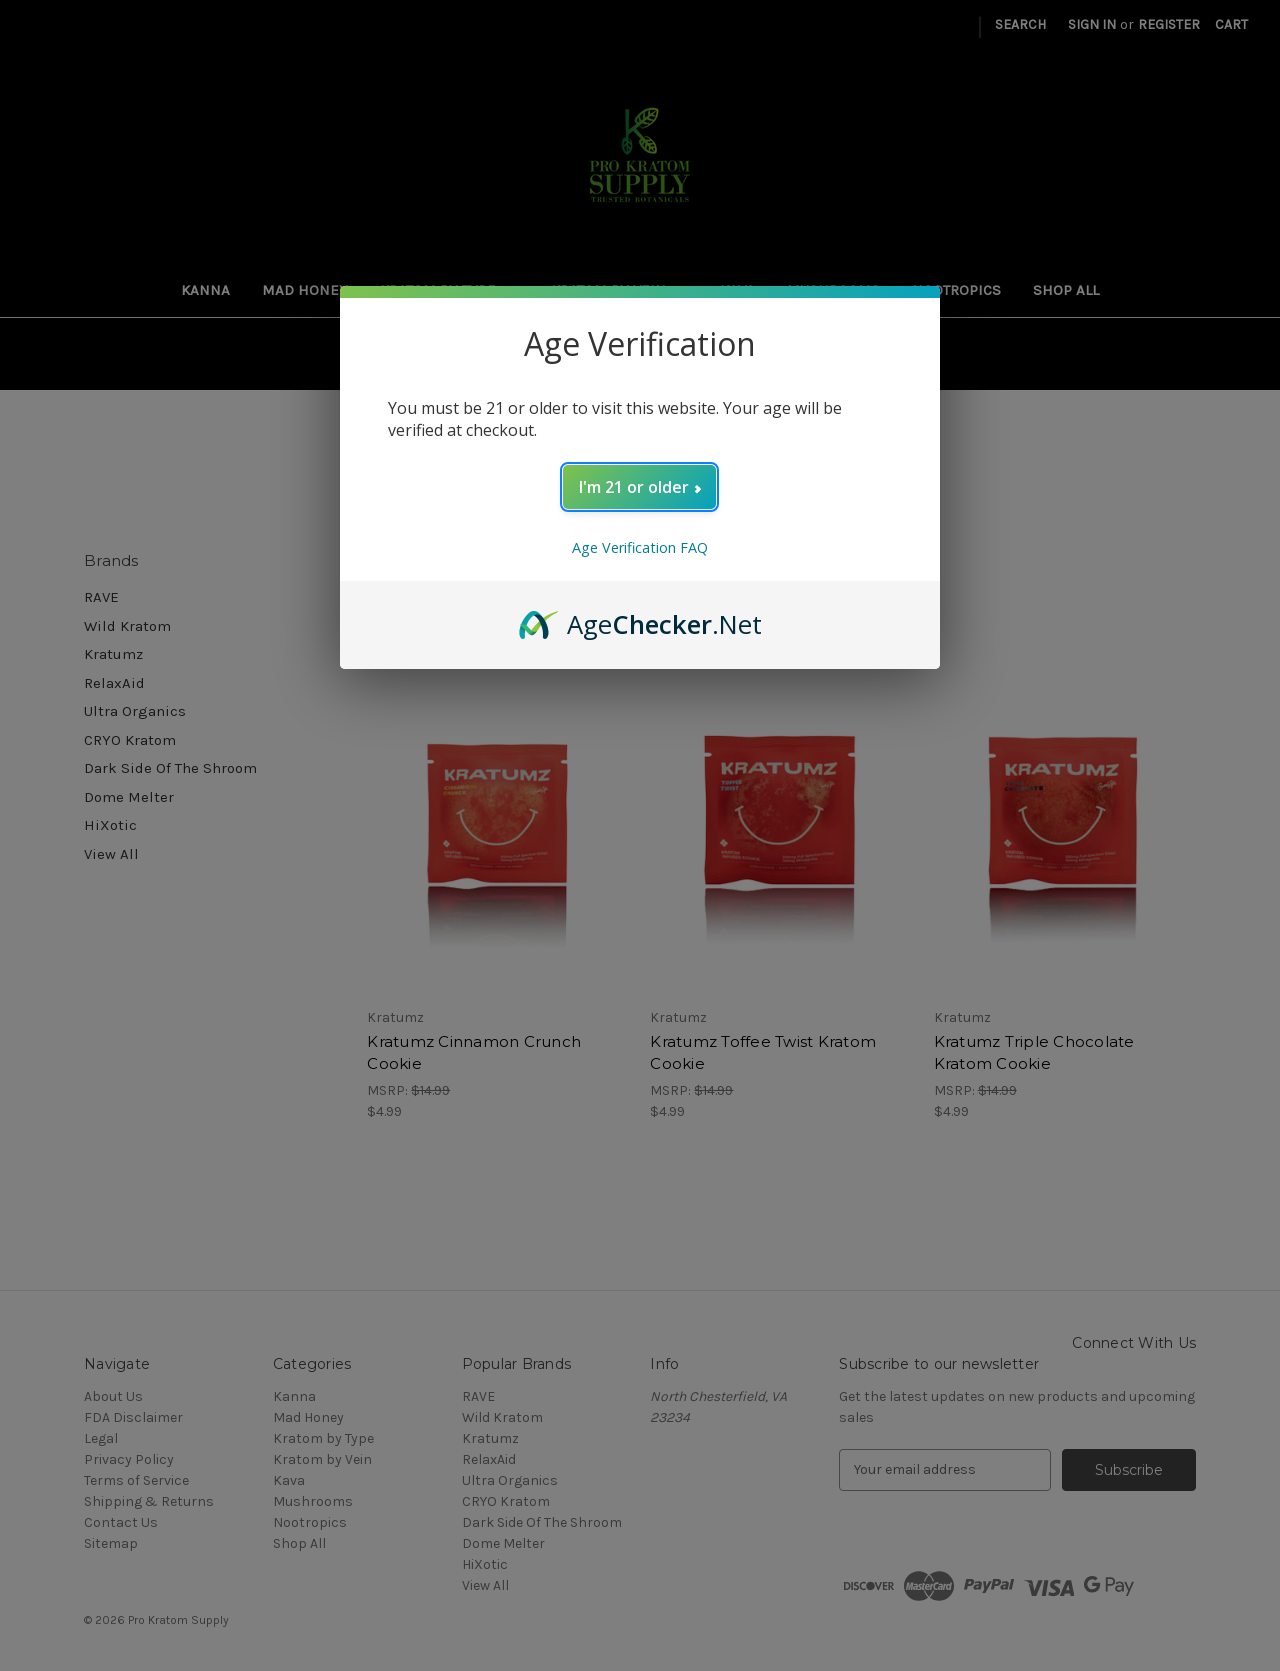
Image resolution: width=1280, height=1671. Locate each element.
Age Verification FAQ (640, 547)
